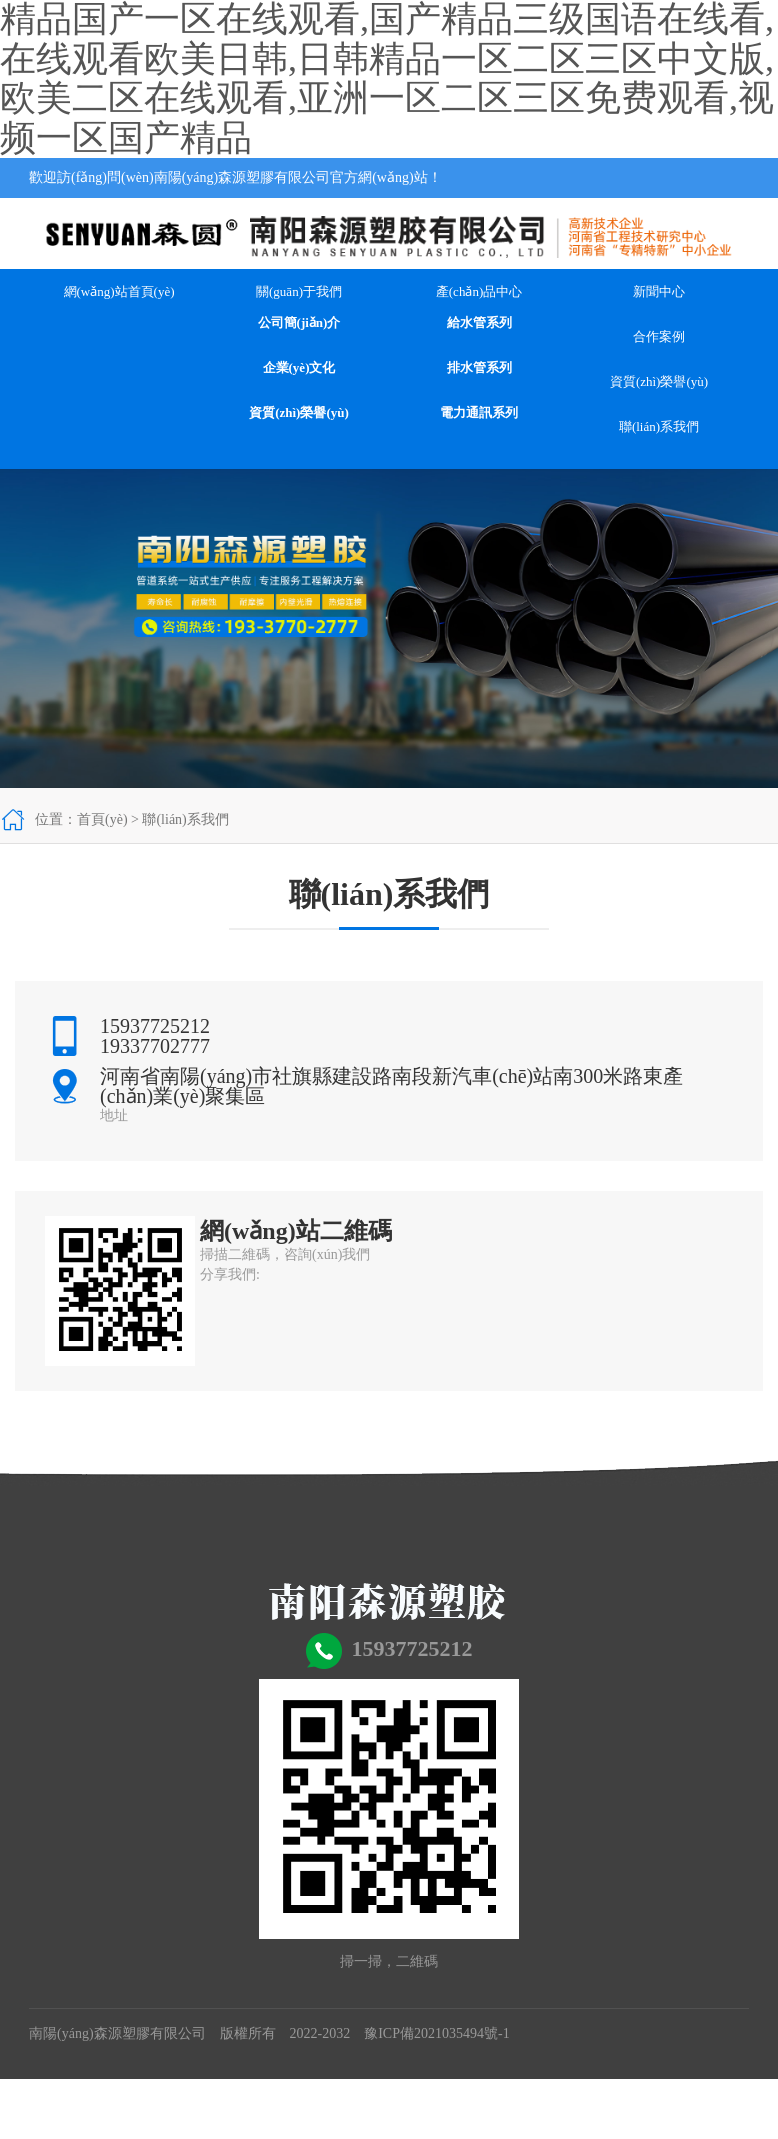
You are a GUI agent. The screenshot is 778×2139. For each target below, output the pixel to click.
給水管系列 (479, 322)
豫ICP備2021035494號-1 (436, 2033)
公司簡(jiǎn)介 (299, 322)
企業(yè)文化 (299, 367)
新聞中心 (659, 291)
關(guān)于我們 (299, 291)
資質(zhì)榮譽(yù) (299, 412)
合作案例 (659, 336)
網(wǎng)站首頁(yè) (119, 291)
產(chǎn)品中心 (479, 291)
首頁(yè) (102, 819)
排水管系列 (479, 367)
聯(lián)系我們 (659, 426)
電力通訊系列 (479, 412)
